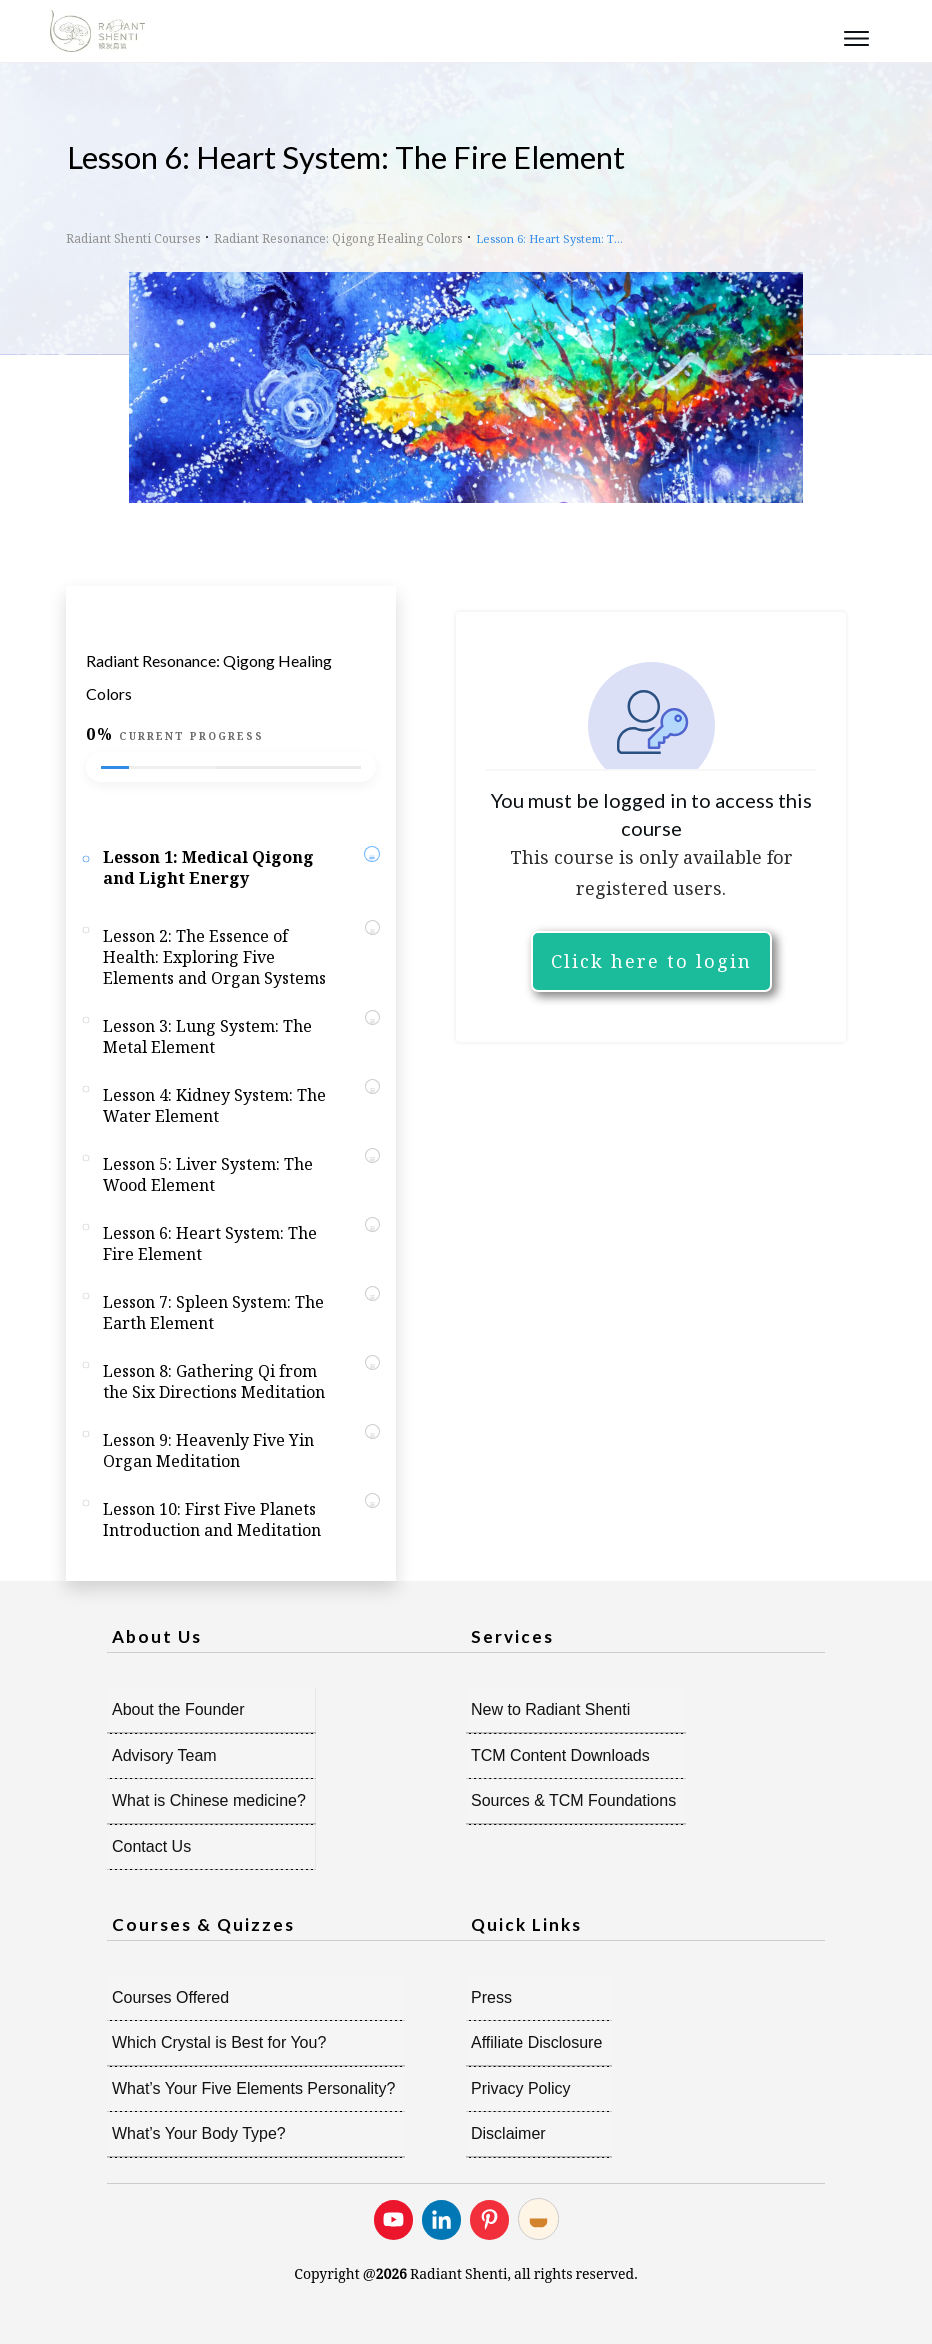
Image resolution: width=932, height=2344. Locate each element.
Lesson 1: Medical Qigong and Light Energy (208, 867)
